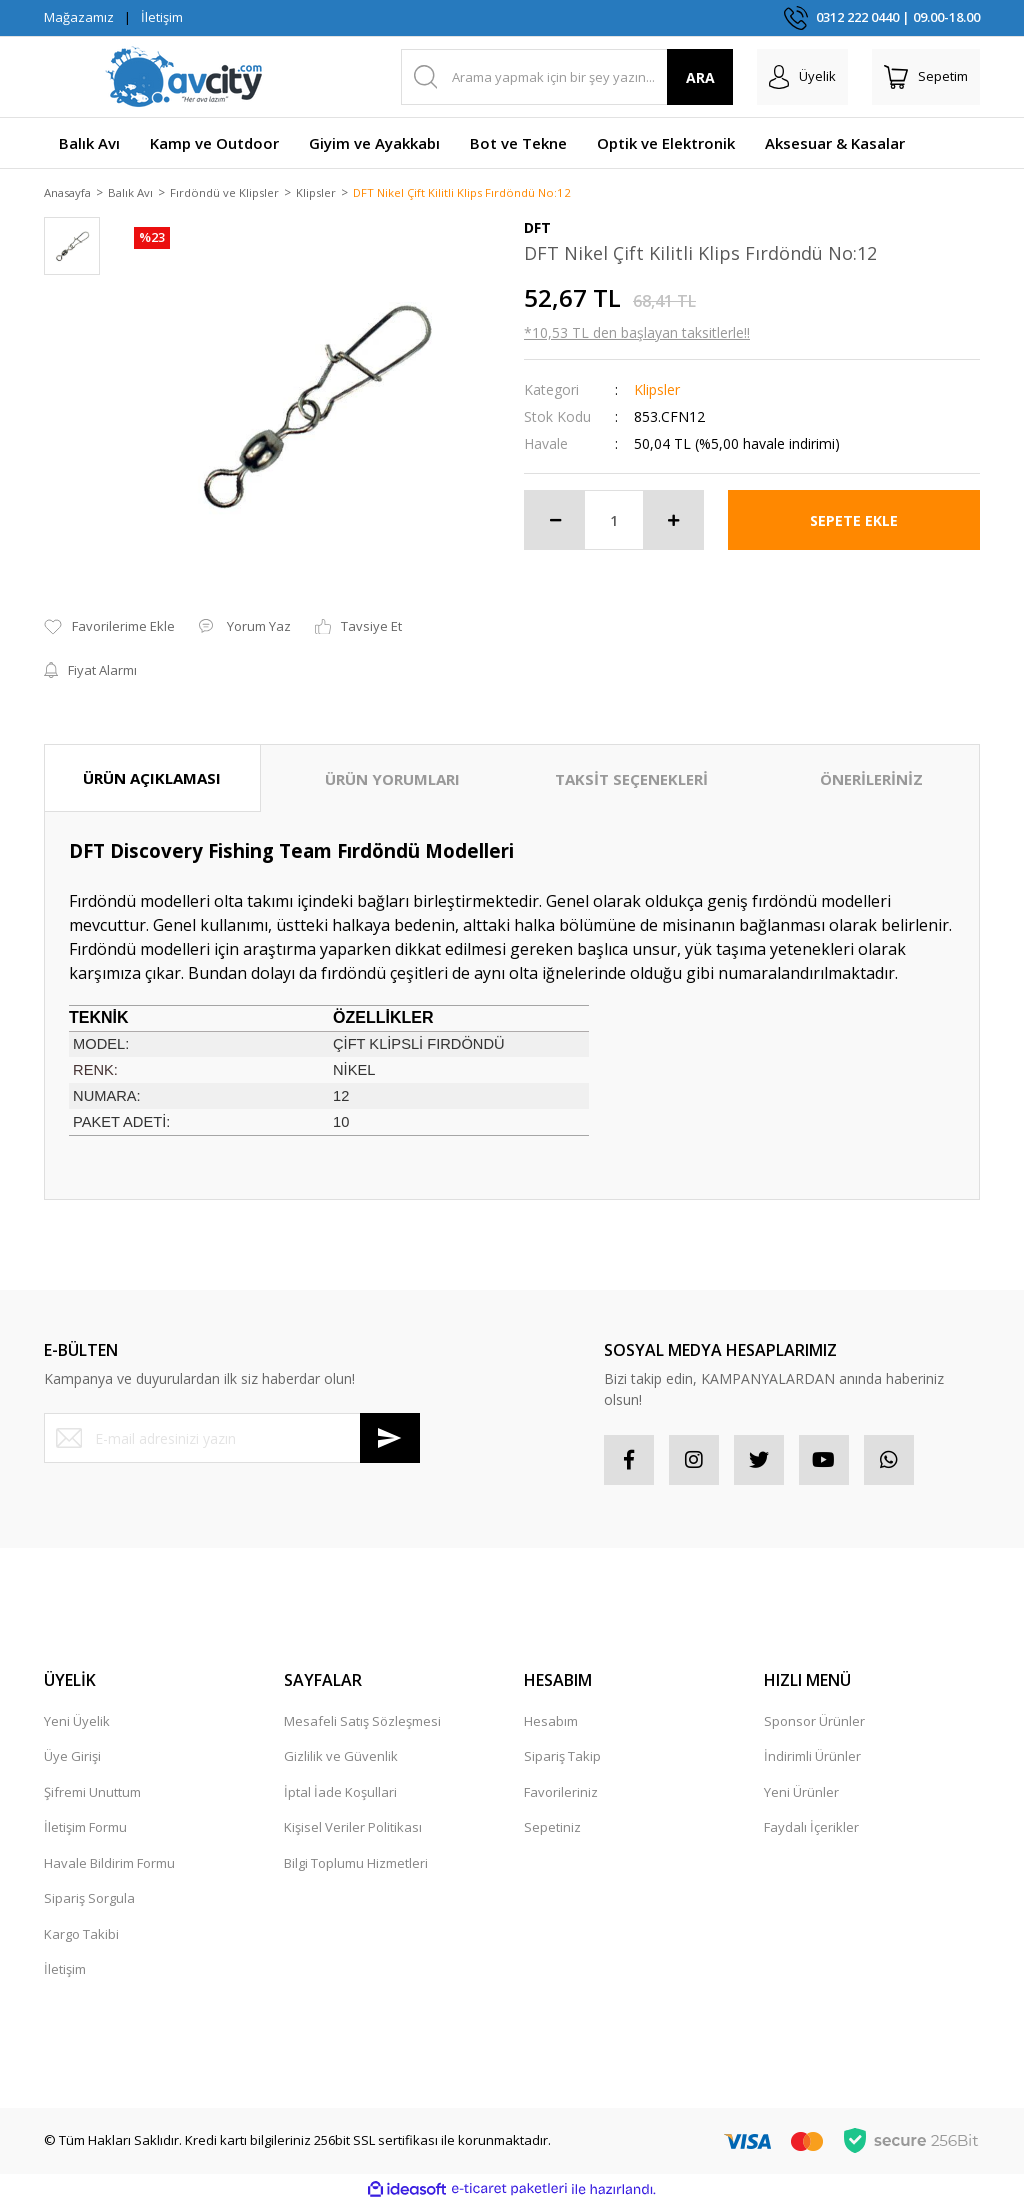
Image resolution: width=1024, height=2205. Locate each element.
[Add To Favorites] (109, 629)
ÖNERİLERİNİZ (871, 780)
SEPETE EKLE (854, 521)
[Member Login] (802, 77)
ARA (700, 77)
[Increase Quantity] (673, 522)
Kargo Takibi (81, 1935)
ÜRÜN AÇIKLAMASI (152, 779)
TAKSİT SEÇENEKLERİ (631, 780)
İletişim (162, 17)
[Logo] (184, 77)
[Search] (567, 77)
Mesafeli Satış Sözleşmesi (362, 1722)
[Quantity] (614, 522)
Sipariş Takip (562, 1758)
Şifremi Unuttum (92, 1793)
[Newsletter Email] (232, 1440)
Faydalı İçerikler (811, 1829)
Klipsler (657, 391)
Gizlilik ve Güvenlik (341, 1758)
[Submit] (390, 1440)
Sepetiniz (552, 1829)
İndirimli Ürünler (812, 1758)
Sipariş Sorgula (89, 1900)
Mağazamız (79, 17)
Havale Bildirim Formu (109, 1864)
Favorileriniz (561, 1793)
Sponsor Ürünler (814, 1722)
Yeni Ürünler (801, 1793)
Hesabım (551, 1722)
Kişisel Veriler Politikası (353, 1829)
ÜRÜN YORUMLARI (392, 780)
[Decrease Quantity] (555, 522)
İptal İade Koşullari (340, 1793)
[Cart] (926, 77)
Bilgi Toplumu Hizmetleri (356, 1864)
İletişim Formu (85, 1829)
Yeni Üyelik (77, 1722)
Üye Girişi (72, 1758)
